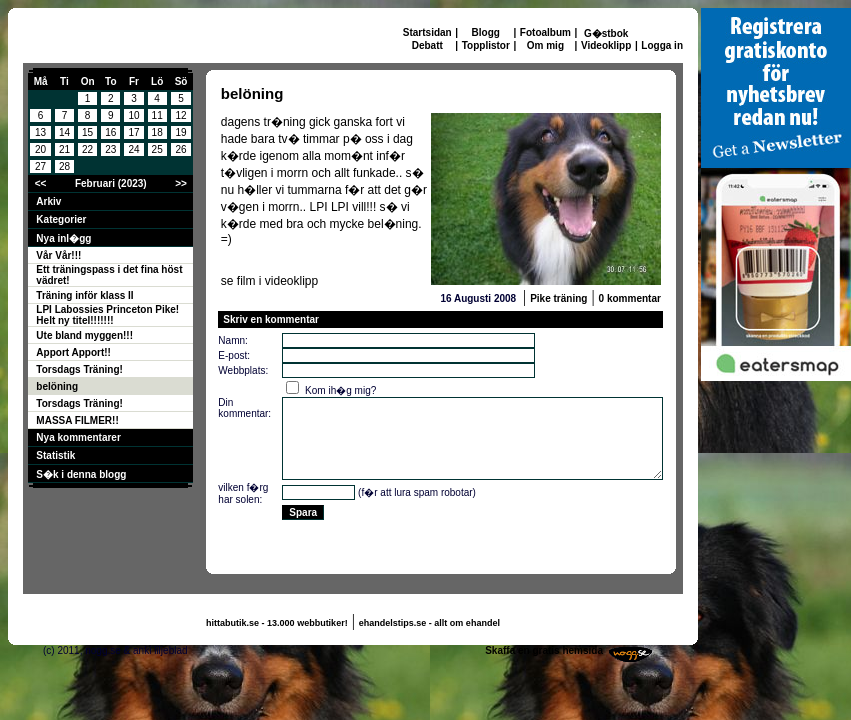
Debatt (427, 45)
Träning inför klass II (84, 295)
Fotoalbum (545, 32)
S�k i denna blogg (81, 474)
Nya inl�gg (63, 238)
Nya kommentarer (78, 437)
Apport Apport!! (73, 352)
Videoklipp (606, 45)
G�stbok (606, 33)
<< (41, 183)
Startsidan (427, 32)
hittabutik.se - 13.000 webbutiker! (277, 623)
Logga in (662, 45)
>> (181, 183)
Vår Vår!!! (58, 255)
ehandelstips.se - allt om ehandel (429, 623)
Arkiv (48, 201)
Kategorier (61, 219)
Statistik (55, 455)
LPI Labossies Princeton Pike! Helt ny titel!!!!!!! (107, 315)
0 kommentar (630, 298)
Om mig (545, 45)
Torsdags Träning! (79, 369)
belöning (57, 386)
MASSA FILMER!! (77, 420)
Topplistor (486, 45)
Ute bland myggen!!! (84, 335)
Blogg (486, 32)
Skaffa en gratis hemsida (544, 650)
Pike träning (558, 298)
